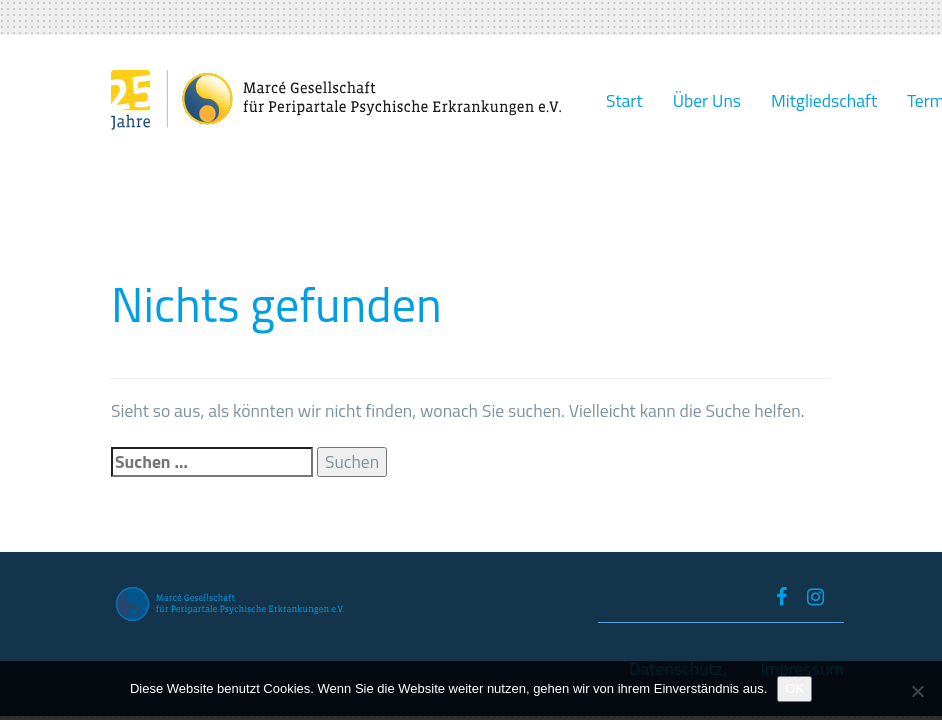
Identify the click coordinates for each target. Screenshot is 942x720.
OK (794, 688)
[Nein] (917, 691)
